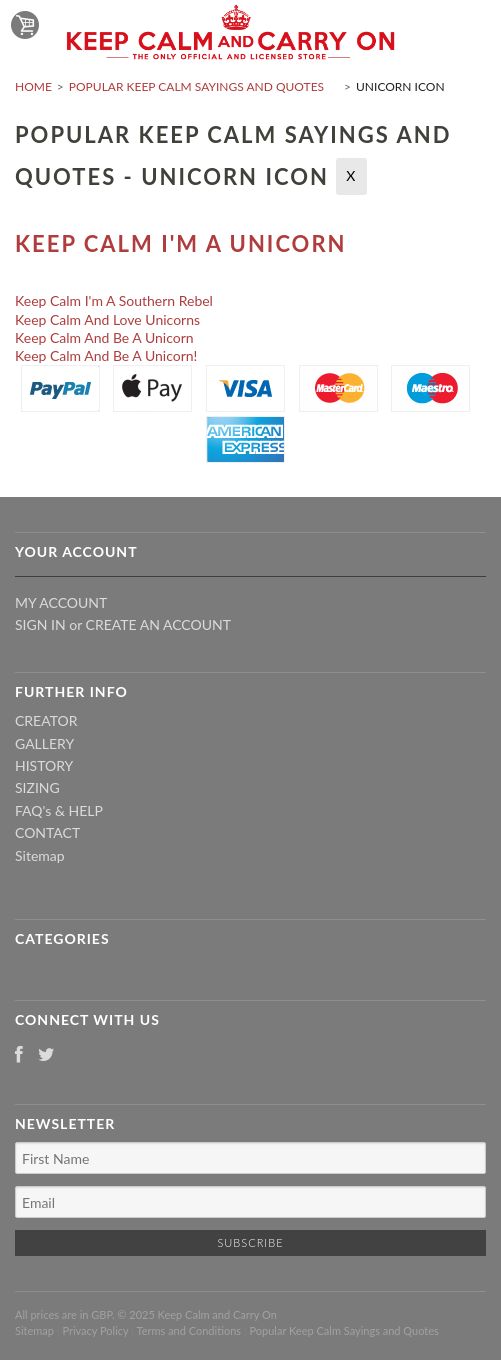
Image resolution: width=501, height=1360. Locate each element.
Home (33, 86)
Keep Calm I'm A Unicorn (180, 243)
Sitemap (40, 855)
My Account (61, 602)
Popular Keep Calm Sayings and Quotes (196, 86)
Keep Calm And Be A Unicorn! (106, 355)
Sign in (40, 624)
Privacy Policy (95, 1330)
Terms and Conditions (189, 1330)
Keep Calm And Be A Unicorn (104, 337)
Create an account (158, 624)
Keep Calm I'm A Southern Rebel (114, 300)
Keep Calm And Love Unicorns (107, 319)
